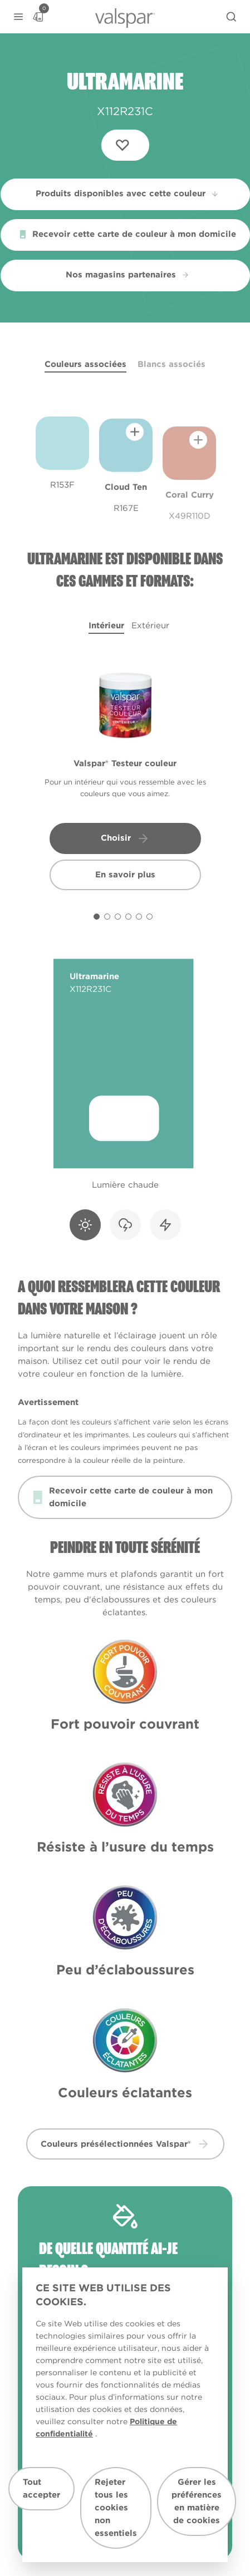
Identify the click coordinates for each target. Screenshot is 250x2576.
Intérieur (106, 626)
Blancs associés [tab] (171, 364)
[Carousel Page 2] (107, 917)
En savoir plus (125, 875)
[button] (18, 17)
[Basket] (37, 16)
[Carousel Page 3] (118, 917)
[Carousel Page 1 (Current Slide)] (97, 917)
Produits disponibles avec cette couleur (127, 193)
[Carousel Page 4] (128, 917)
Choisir (125, 838)
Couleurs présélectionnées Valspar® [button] (125, 2144)
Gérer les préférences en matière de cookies (196, 2501)
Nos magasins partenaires (127, 275)
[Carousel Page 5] (139, 917)
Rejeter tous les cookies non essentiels (116, 2507)
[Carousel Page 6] (149, 917)
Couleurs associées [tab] (85, 364)
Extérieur (150, 626)
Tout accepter (41, 2488)
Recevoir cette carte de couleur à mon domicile (127, 234)
